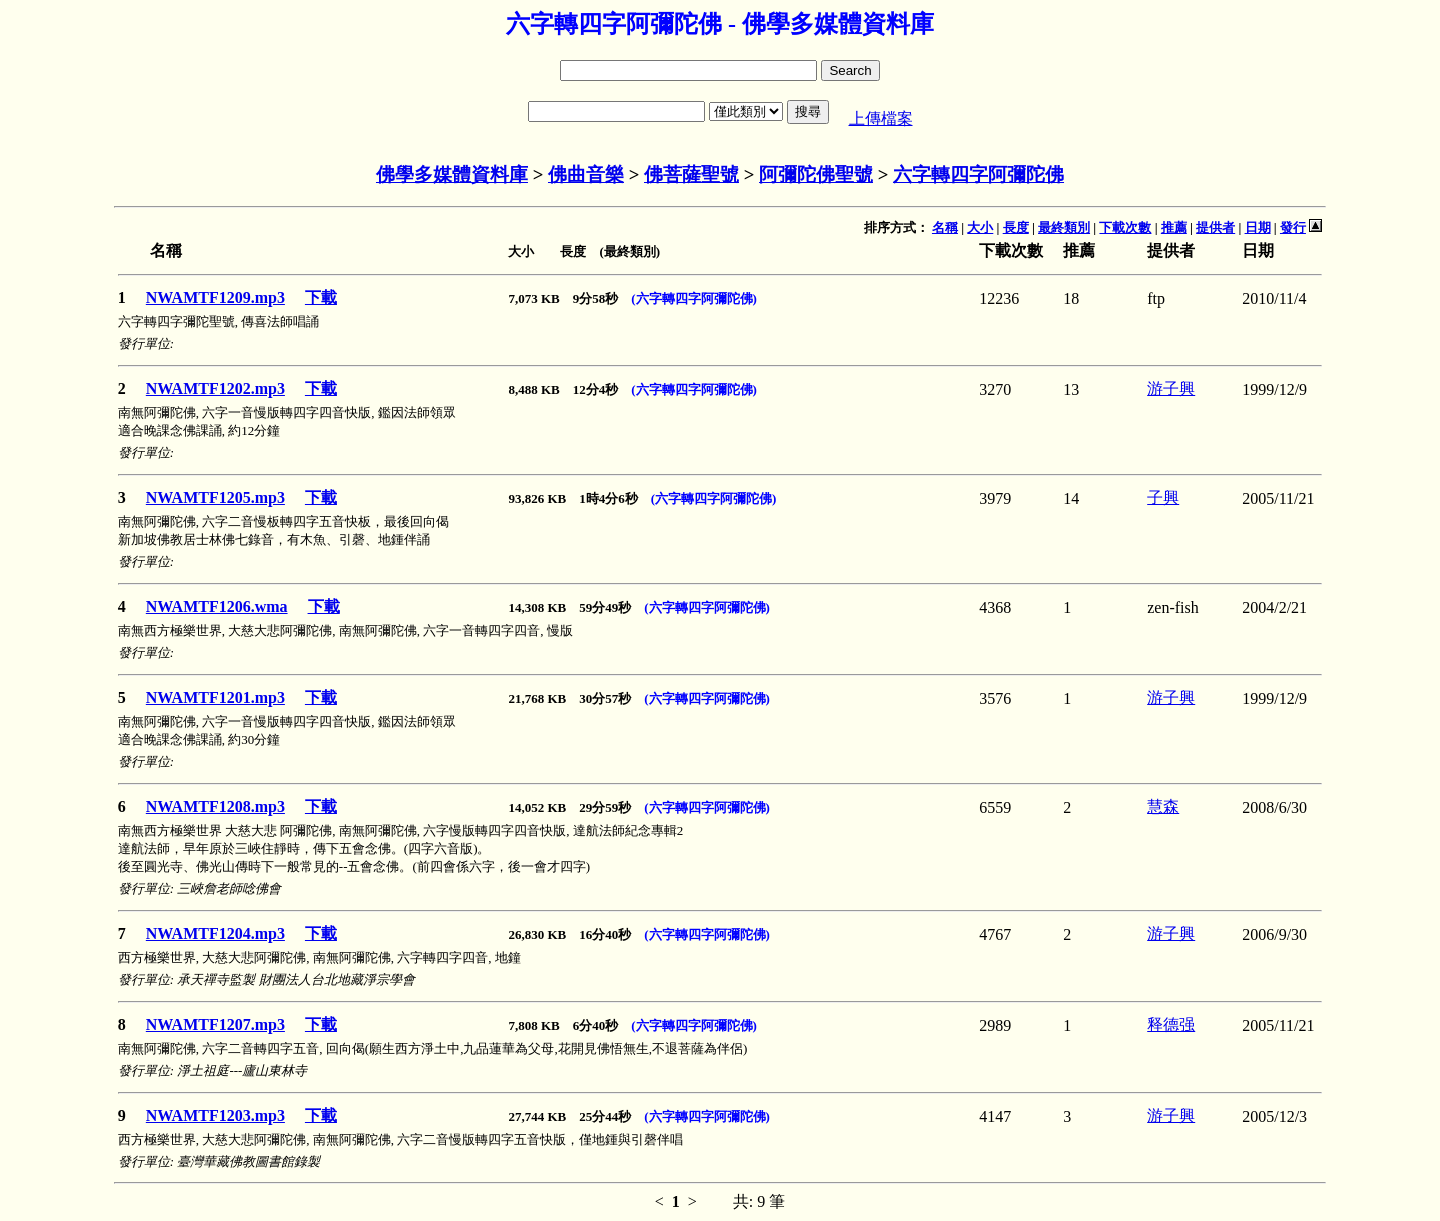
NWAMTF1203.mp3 (215, 1115)
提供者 (1215, 227)
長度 (1016, 227)
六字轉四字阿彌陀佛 (978, 174)
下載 (321, 297)
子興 (1163, 497)
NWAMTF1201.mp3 (215, 697)
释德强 (1171, 1024)
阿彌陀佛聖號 (816, 174)
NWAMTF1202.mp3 (215, 388)
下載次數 (1125, 227)
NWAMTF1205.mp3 (215, 497)
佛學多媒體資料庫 (452, 174)
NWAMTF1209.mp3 (215, 297)
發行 (1293, 227)
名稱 (945, 227)
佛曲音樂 (586, 174)
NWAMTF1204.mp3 (215, 933)
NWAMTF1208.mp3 (215, 806)
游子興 (1171, 388)
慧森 (1163, 806)
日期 (1258, 227)
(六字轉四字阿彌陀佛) (694, 298)
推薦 (1174, 227)
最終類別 (1064, 227)
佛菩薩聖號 (691, 174)
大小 (980, 227)
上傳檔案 (881, 118)
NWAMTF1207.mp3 (215, 1024)
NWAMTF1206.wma (217, 606)
